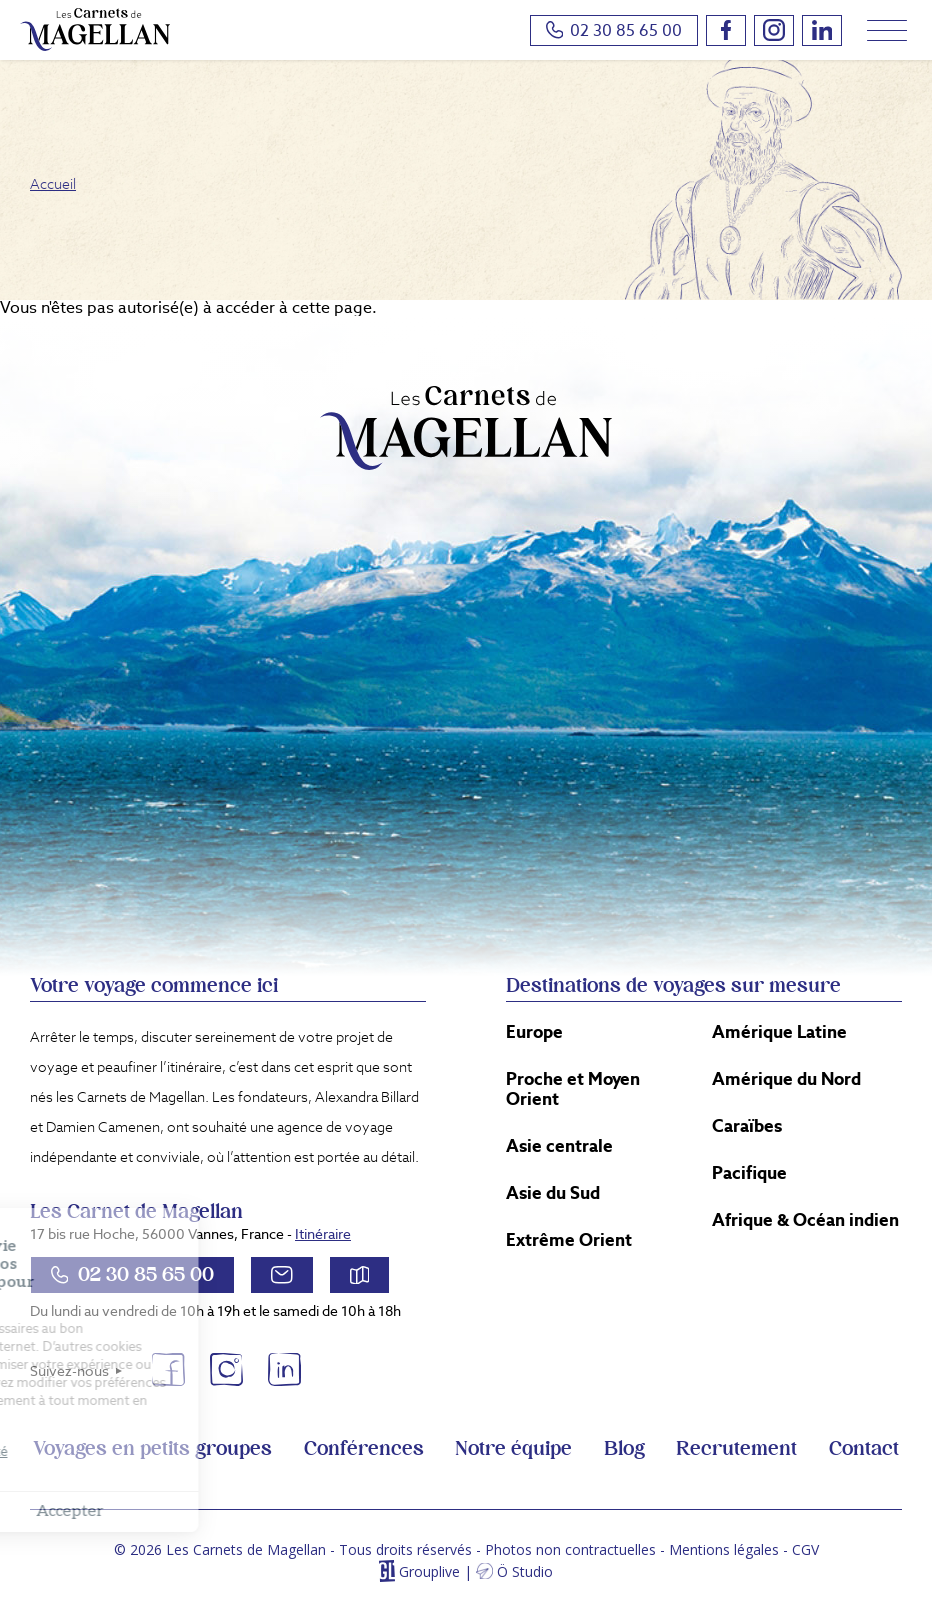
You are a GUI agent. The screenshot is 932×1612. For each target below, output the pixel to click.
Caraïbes (747, 1126)
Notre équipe (513, 1449)
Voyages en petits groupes (152, 1449)
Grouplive (429, 1571)
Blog (624, 1449)
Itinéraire (323, 1234)
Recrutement (736, 1449)
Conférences (364, 1449)
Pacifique (749, 1173)
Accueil (53, 184)
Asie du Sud (553, 1193)
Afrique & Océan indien (805, 1220)
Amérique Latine (779, 1032)
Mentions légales (724, 1549)
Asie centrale (559, 1146)
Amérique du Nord (786, 1079)
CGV (805, 1549)
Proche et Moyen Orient (573, 1089)
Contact (864, 1449)
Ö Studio (525, 1571)
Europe (534, 1032)
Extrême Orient (569, 1240)
